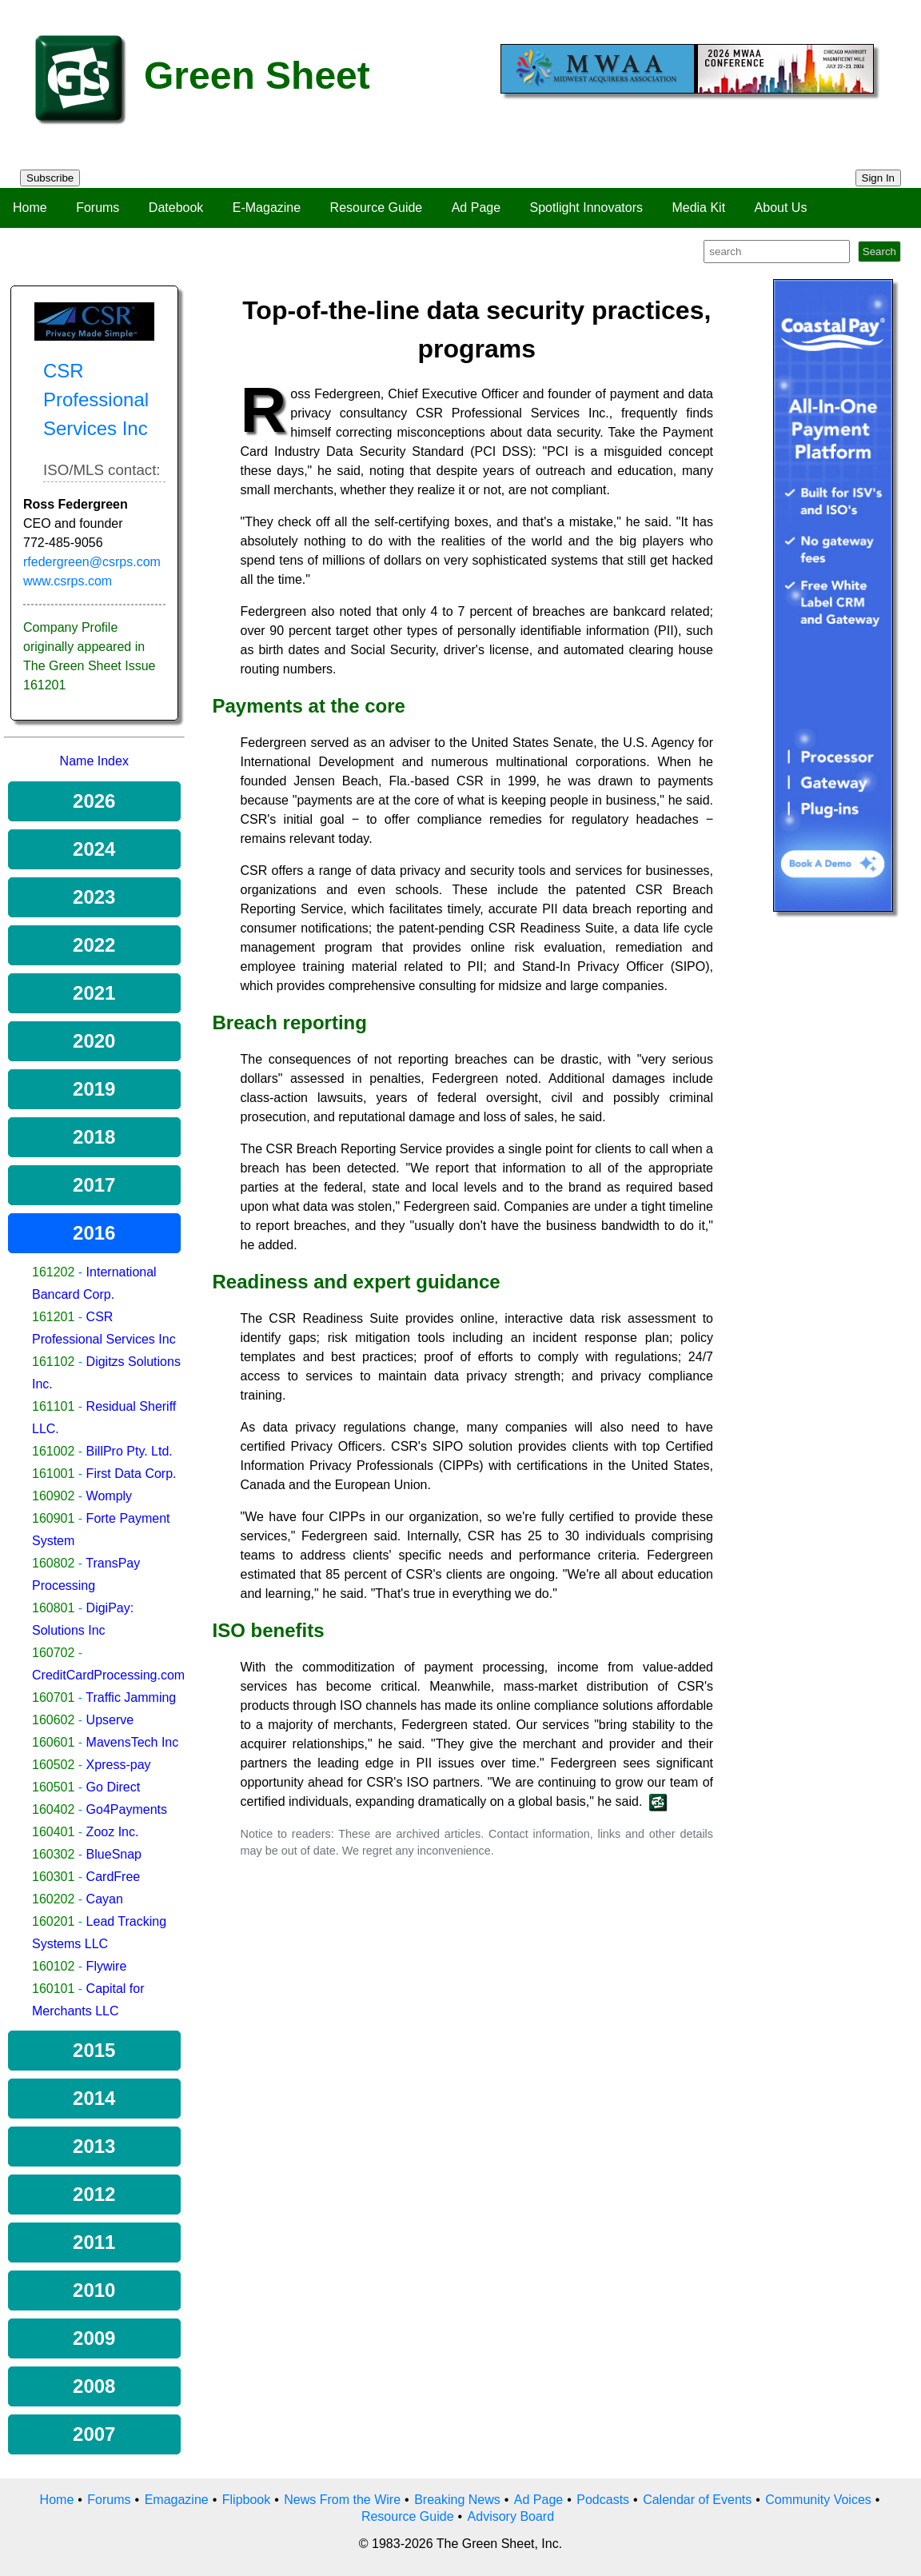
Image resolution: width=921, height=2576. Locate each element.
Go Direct (113, 1787)
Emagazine (177, 2499)
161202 (53, 1272)
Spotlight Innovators (586, 207)
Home (30, 207)
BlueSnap (114, 1854)
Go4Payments (126, 1809)
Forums (97, 207)
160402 (53, 1809)
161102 (53, 1361)
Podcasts (602, 2499)
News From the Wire (342, 2499)
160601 (53, 1742)
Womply (109, 1496)
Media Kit (698, 207)
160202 (53, 1899)
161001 (53, 1473)
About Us (781, 207)
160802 (53, 1563)
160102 (53, 1966)
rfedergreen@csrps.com (92, 562)
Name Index (94, 761)
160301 (53, 1876)
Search (879, 252)
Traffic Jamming (131, 1697)
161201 (53, 1317)
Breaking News (457, 2499)
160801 (53, 1608)
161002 (53, 1451)
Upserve (110, 1720)
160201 (53, 1921)
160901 (53, 1518)
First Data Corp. (131, 1473)
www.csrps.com (67, 581)
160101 (53, 1988)
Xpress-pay (118, 1764)
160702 (53, 1652)
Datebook (176, 207)
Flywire (106, 1966)
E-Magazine (267, 207)
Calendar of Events (697, 2499)
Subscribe (50, 178)
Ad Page (476, 207)
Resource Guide (376, 207)
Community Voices (818, 2499)
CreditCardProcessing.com (108, 1675)
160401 (53, 1832)
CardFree (113, 1876)
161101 (53, 1406)
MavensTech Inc (132, 1742)
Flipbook (246, 2499)
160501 (53, 1787)
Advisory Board (511, 2516)
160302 (53, 1854)
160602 (53, 1720)
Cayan (104, 1899)
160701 (53, 1697)
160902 (53, 1496)
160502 (53, 1764)
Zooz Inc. (112, 1832)
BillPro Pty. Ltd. (129, 1451)
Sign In (878, 178)
